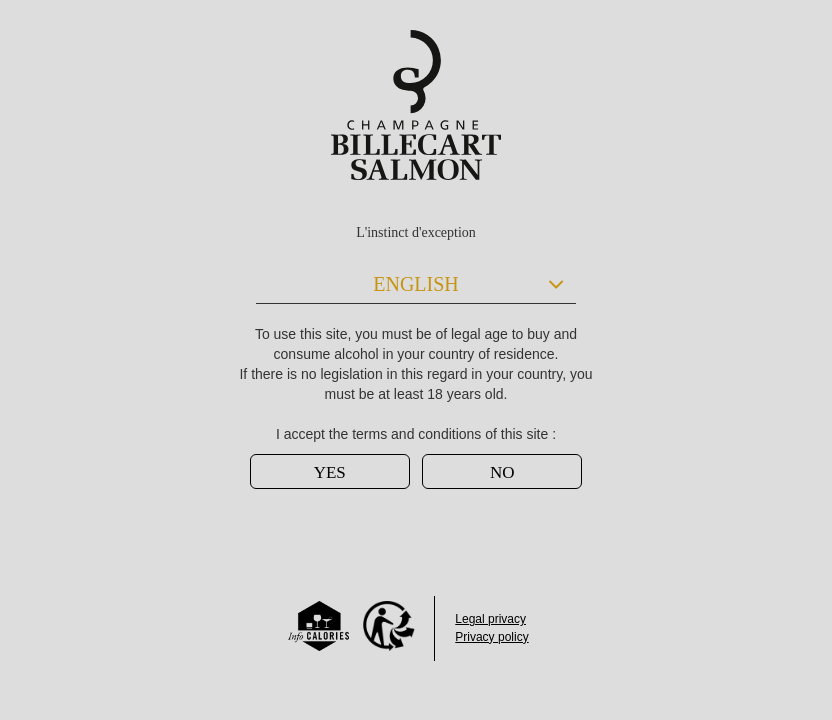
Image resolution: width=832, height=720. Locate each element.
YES (330, 472)
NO (502, 472)
